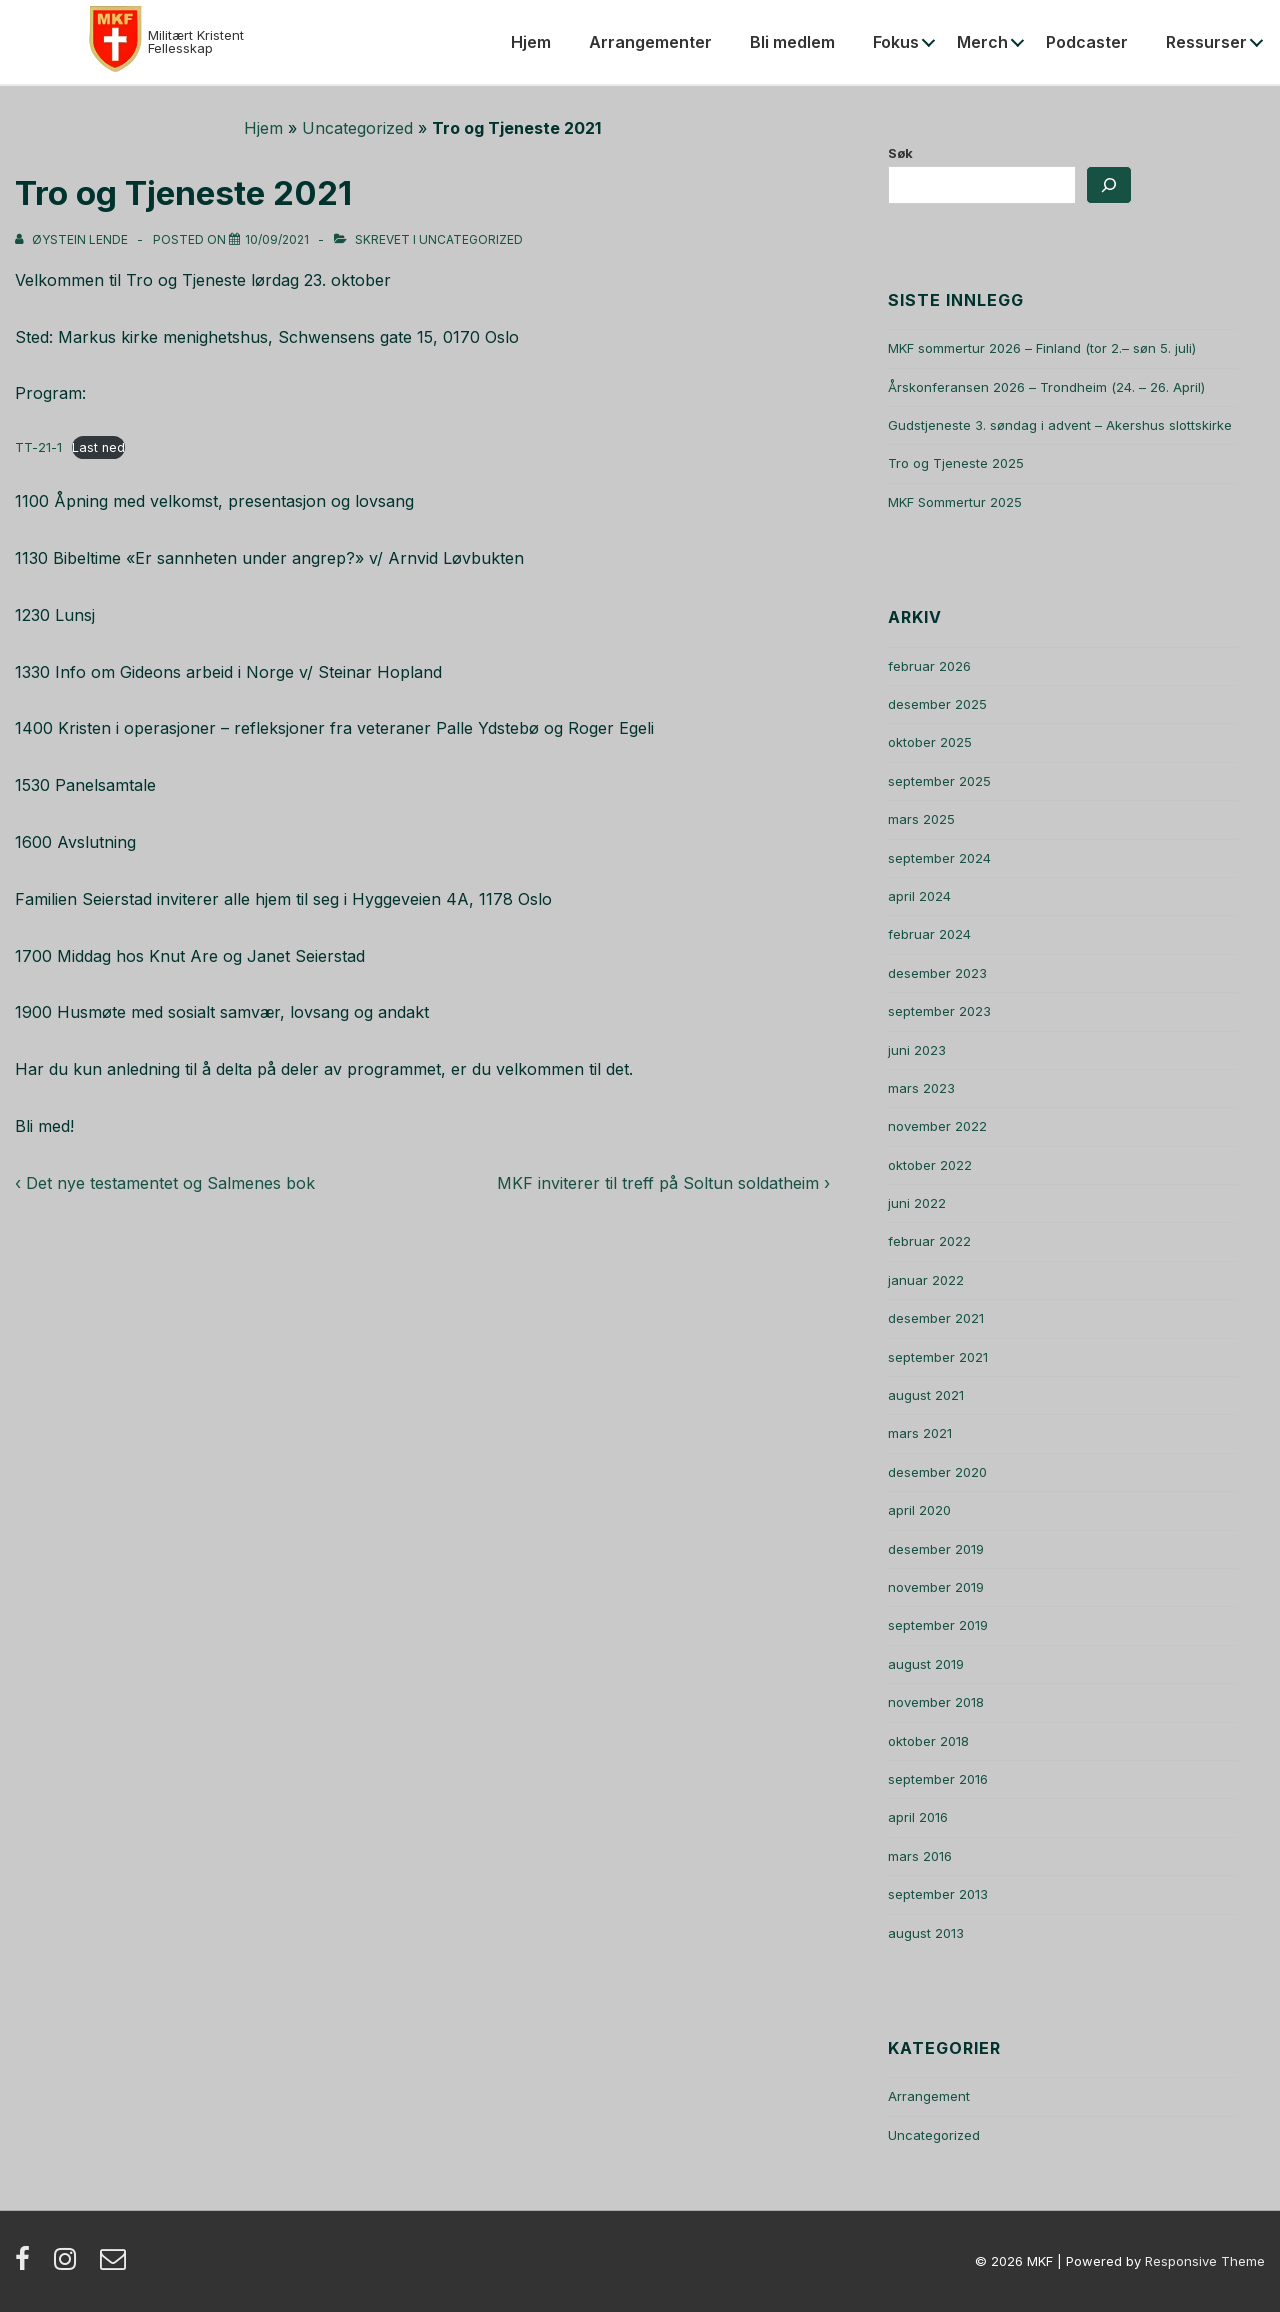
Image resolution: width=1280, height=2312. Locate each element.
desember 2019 (936, 1549)
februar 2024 (929, 934)
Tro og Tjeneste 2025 (956, 463)
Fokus (896, 42)
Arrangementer (650, 42)
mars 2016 (920, 1856)
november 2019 (936, 1587)
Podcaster (1087, 42)
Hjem (531, 42)
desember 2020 (937, 1472)
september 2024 (939, 858)
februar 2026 (929, 666)
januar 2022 (926, 1280)
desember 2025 (937, 704)
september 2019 (938, 1625)
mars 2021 (920, 1433)
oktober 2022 (930, 1165)
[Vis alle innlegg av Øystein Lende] (73, 239)
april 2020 (919, 1510)
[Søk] (1109, 185)
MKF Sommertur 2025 (955, 502)
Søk (900, 153)
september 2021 (938, 1357)
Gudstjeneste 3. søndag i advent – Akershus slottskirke (1060, 425)
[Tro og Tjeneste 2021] (277, 239)
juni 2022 (917, 1203)
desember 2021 (936, 1318)
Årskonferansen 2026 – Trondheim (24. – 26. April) (1046, 387)
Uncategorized (357, 128)
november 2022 (937, 1126)
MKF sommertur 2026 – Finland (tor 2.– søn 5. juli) (1042, 348)
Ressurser (1206, 42)
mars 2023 (921, 1088)
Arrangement (929, 2096)
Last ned (98, 447)
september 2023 (939, 1011)
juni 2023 (917, 1050)
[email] (115, 2265)
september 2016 (938, 1779)
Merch (982, 42)
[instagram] (69, 2265)
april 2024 (919, 896)
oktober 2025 (930, 742)
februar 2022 (929, 1241)
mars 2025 (921, 819)
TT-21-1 (38, 447)
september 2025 (939, 781)
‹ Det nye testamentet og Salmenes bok (165, 1183)
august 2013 (926, 1933)
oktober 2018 (928, 1741)
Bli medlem (792, 42)
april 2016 (918, 1817)
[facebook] (27, 2265)
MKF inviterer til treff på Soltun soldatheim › (663, 1183)
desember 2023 (937, 973)
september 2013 (938, 1894)
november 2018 (936, 1702)
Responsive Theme (1205, 2261)
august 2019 (926, 1664)
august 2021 (926, 1395)
